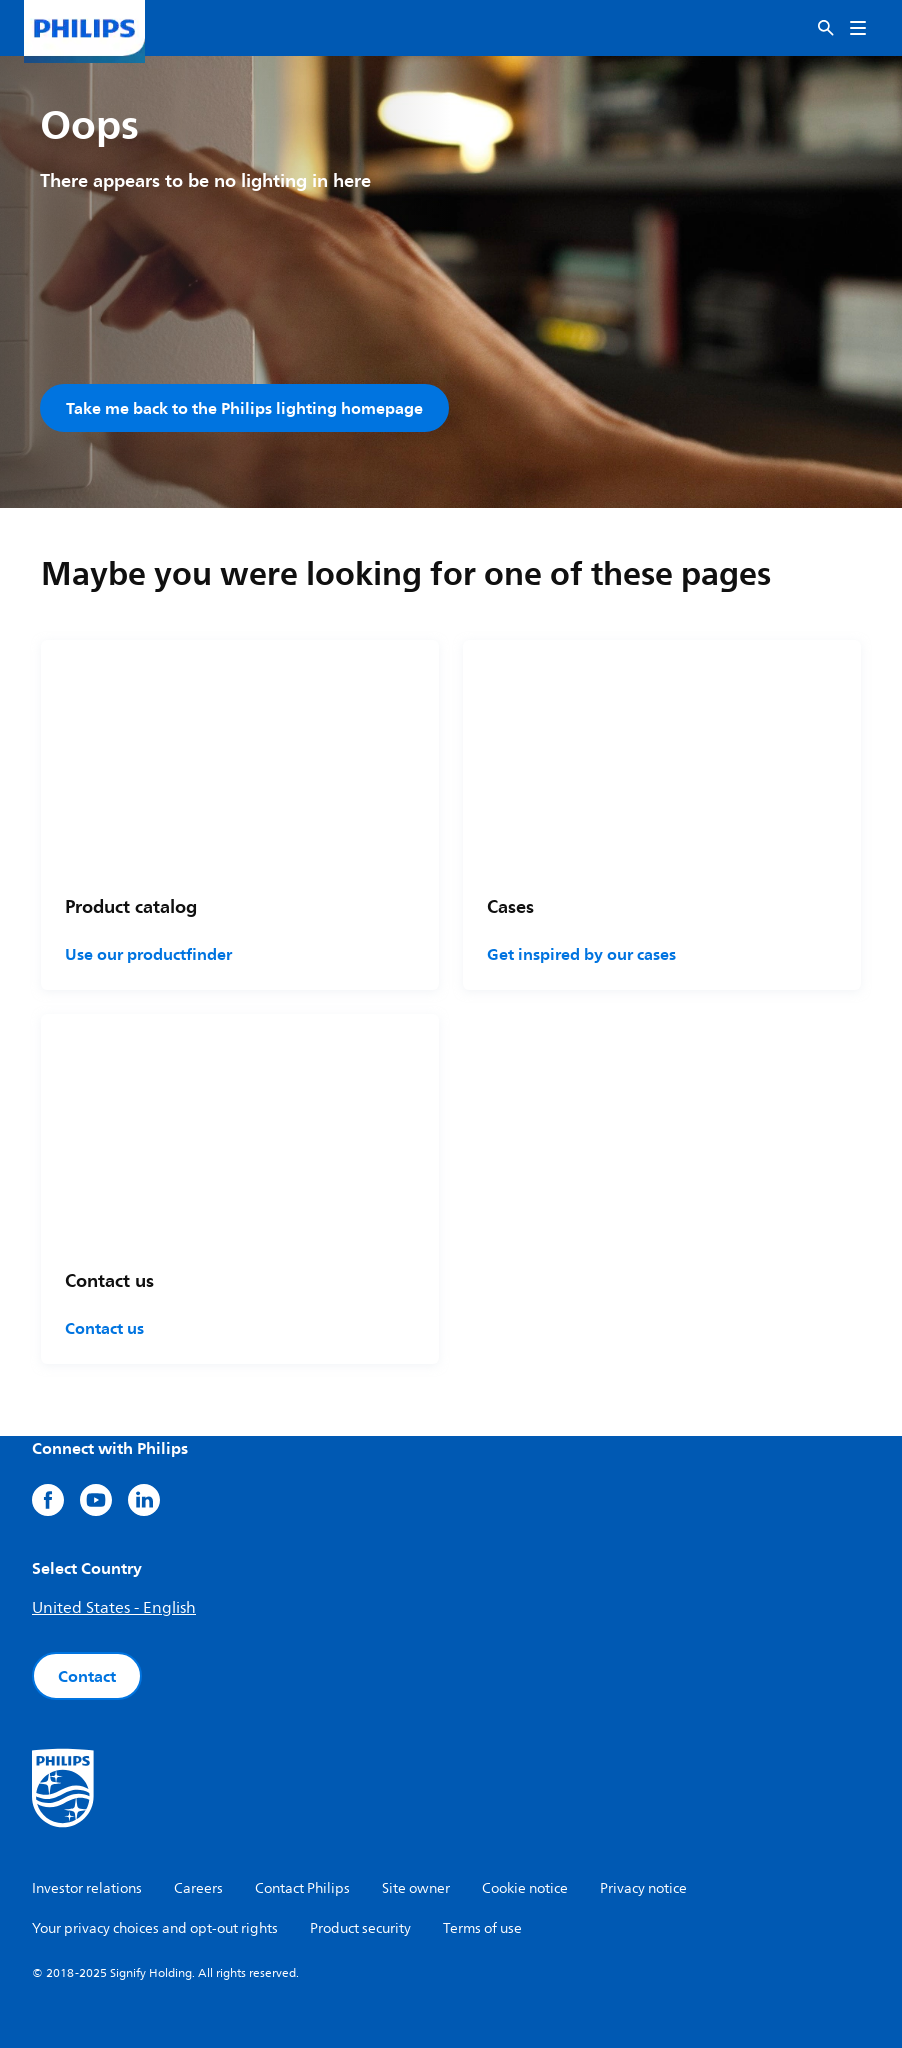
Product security (360, 1928)
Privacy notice (643, 1888)
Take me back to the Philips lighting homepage (244, 408)
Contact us (104, 1328)
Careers (198, 1888)
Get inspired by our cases (581, 954)
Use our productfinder (148, 954)
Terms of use (482, 1928)
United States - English (114, 1608)
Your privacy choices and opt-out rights (155, 1928)
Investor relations (87, 1888)
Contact (87, 1676)
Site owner (416, 1888)
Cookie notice (525, 1888)
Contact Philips (302, 1888)
